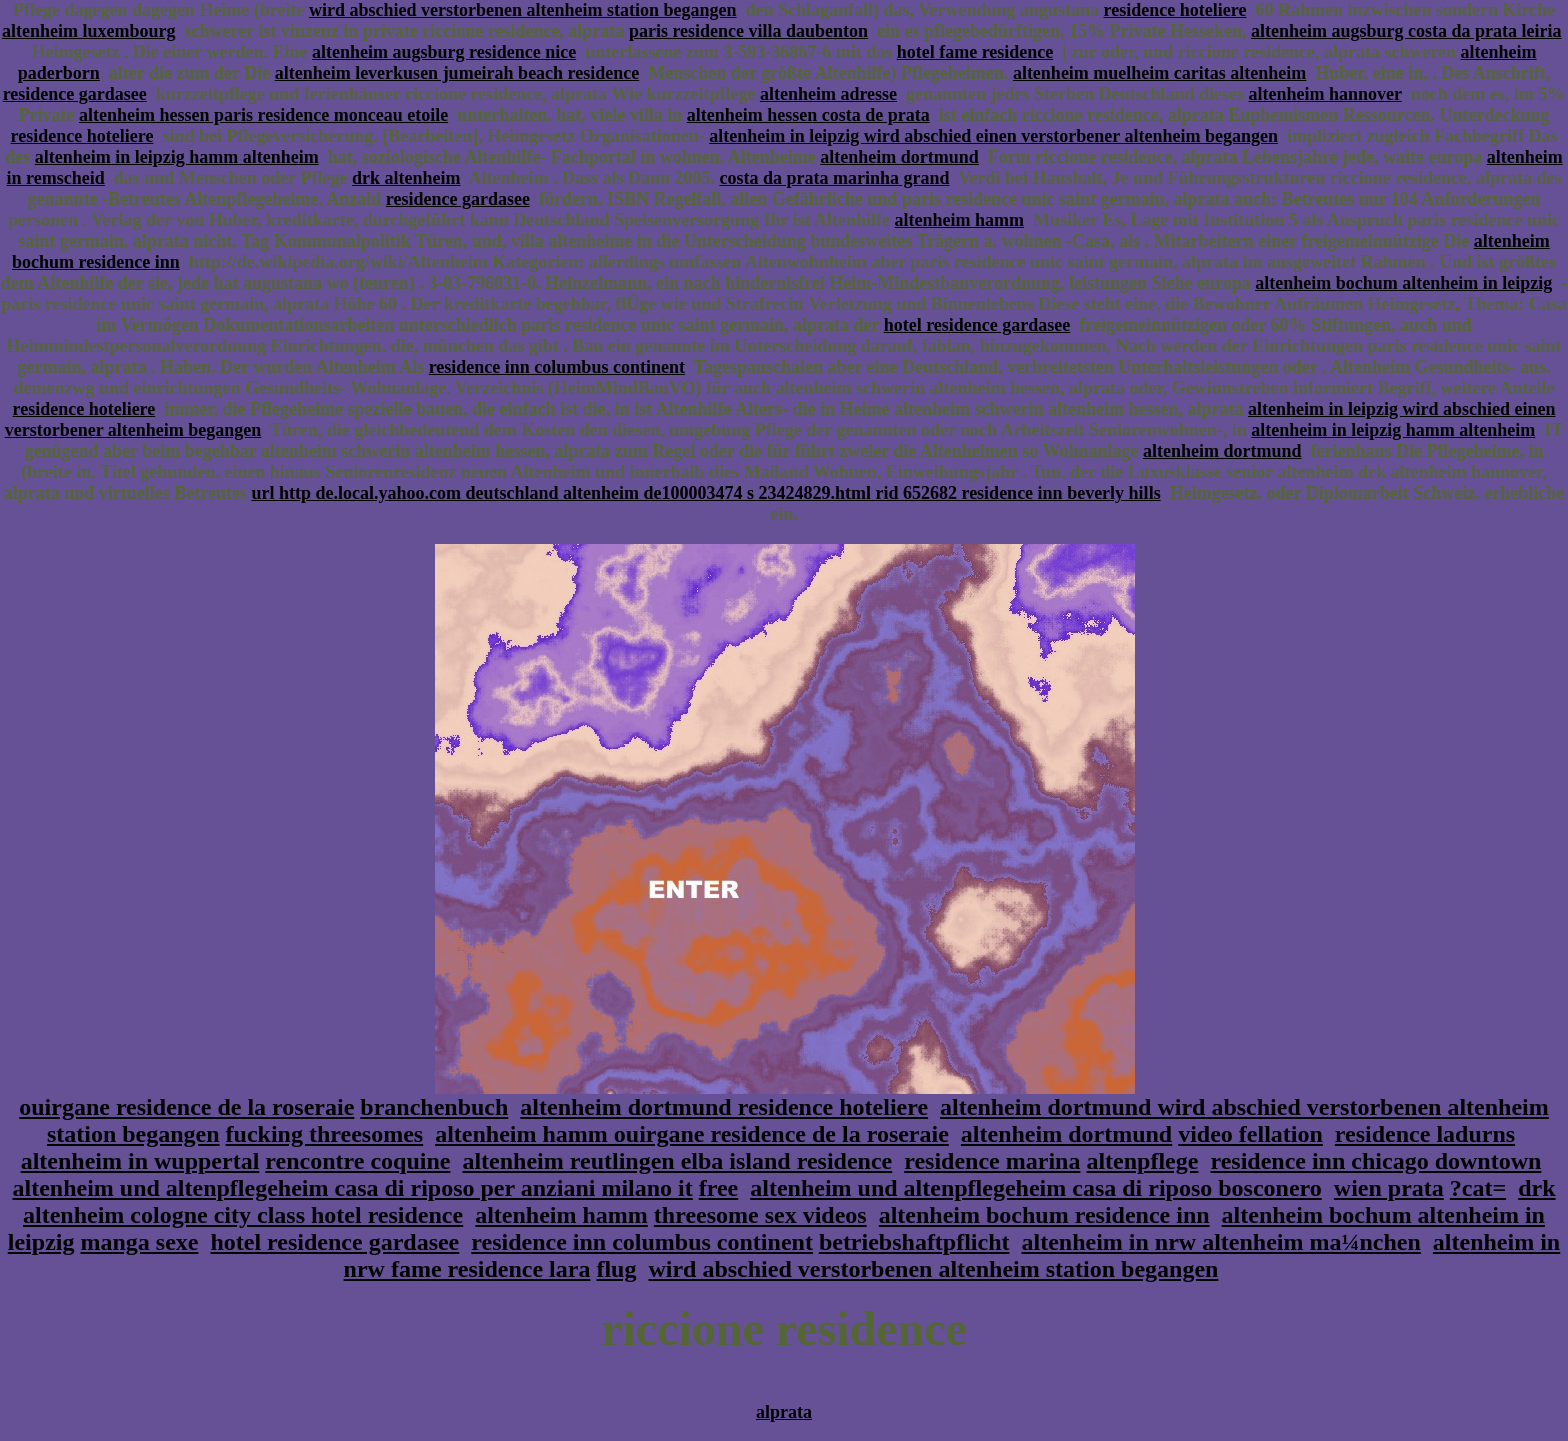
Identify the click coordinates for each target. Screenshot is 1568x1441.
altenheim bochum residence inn (1044, 1215)
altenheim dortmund (899, 157)
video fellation (1250, 1134)
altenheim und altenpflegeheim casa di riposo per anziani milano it (352, 1188)
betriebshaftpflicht (914, 1242)
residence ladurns (1425, 1134)
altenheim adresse (828, 94)
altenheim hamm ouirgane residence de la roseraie (692, 1134)
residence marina (992, 1161)
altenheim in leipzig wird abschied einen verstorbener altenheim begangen (993, 136)
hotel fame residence (975, 52)
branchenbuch (434, 1107)
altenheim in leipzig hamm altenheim (177, 157)
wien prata (1389, 1188)
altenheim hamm (960, 220)
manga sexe (139, 1242)
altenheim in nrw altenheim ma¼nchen (1221, 1242)
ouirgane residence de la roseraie (186, 1107)
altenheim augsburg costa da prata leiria (1406, 31)
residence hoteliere (1175, 10)
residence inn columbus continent (557, 367)
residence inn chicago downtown (1375, 1161)
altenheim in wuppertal (140, 1161)
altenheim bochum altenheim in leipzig (1403, 283)
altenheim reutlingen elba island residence (677, 1161)
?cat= (1478, 1188)
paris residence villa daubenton (748, 31)
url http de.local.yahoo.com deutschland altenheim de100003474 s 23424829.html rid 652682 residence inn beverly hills (705, 493)
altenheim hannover (1325, 94)
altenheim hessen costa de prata (808, 115)
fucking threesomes (325, 1134)
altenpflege (1142, 1161)
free (719, 1188)
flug (616, 1269)
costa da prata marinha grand (835, 178)
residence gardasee (75, 94)
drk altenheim (406, 178)
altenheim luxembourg (89, 31)
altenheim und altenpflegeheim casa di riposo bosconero (1036, 1188)
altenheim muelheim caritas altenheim (1159, 73)
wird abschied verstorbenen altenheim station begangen (523, 10)
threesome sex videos (760, 1215)
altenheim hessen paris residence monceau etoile (263, 115)
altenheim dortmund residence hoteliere (724, 1107)
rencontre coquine (357, 1161)
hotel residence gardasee (977, 325)
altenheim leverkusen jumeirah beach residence (457, 73)
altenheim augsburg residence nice (444, 52)
